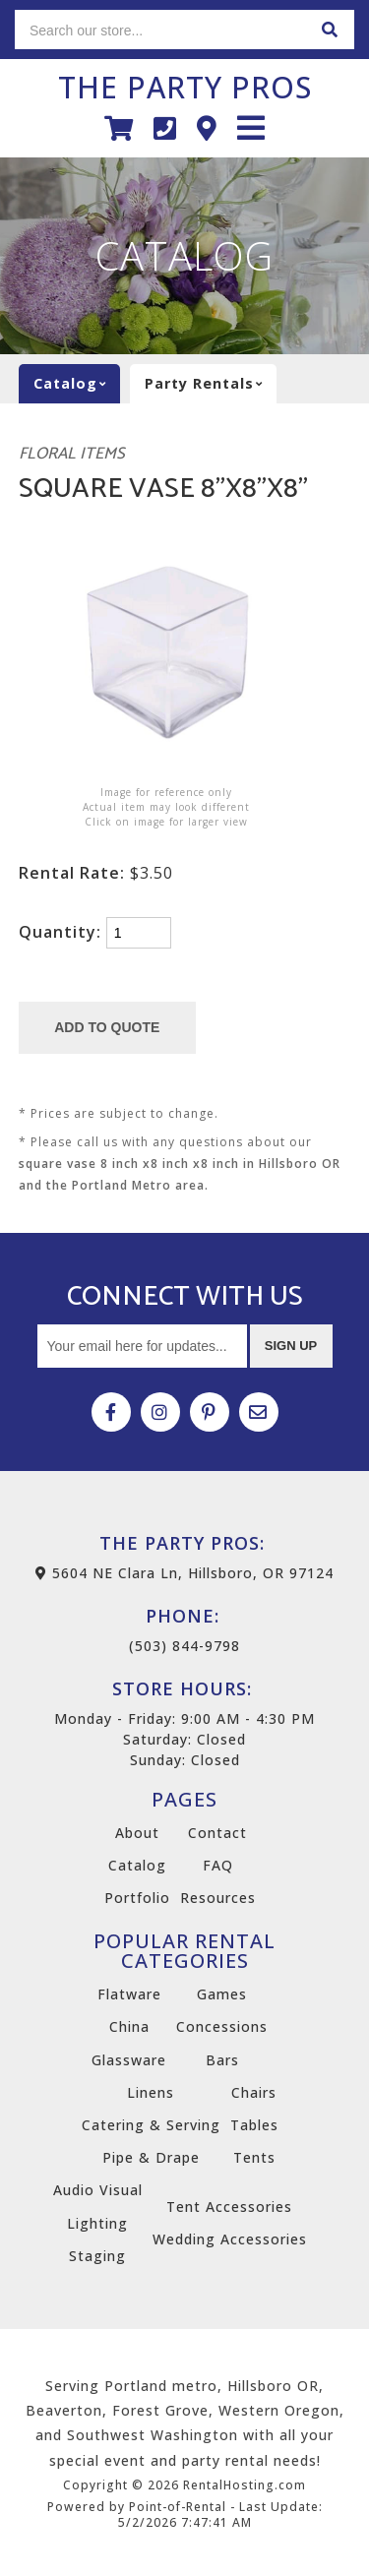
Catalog (137, 1865)
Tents (254, 2157)
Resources (218, 1897)
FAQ (218, 1865)
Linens (150, 2092)
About (137, 1832)
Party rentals (211, 383)
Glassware (129, 2060)
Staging (97, 2255)
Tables (254, 2125)
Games (222, 1994)
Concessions (222, 2026)
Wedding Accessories (230, 2239)
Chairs (254, 2092)
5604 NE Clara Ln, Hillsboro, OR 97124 (184, 1573)
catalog (76, 383)
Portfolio (137, 1897)
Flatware (129, 1994)
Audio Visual (98, 2189)
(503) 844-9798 (184, 1629)
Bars (222, 2060)
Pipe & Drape (151, 2157)
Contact (217, 1832)
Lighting (97, 2223)
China (129, 2026)
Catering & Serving (151, 2125)
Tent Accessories (229, 2206)
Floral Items (72, 454)
